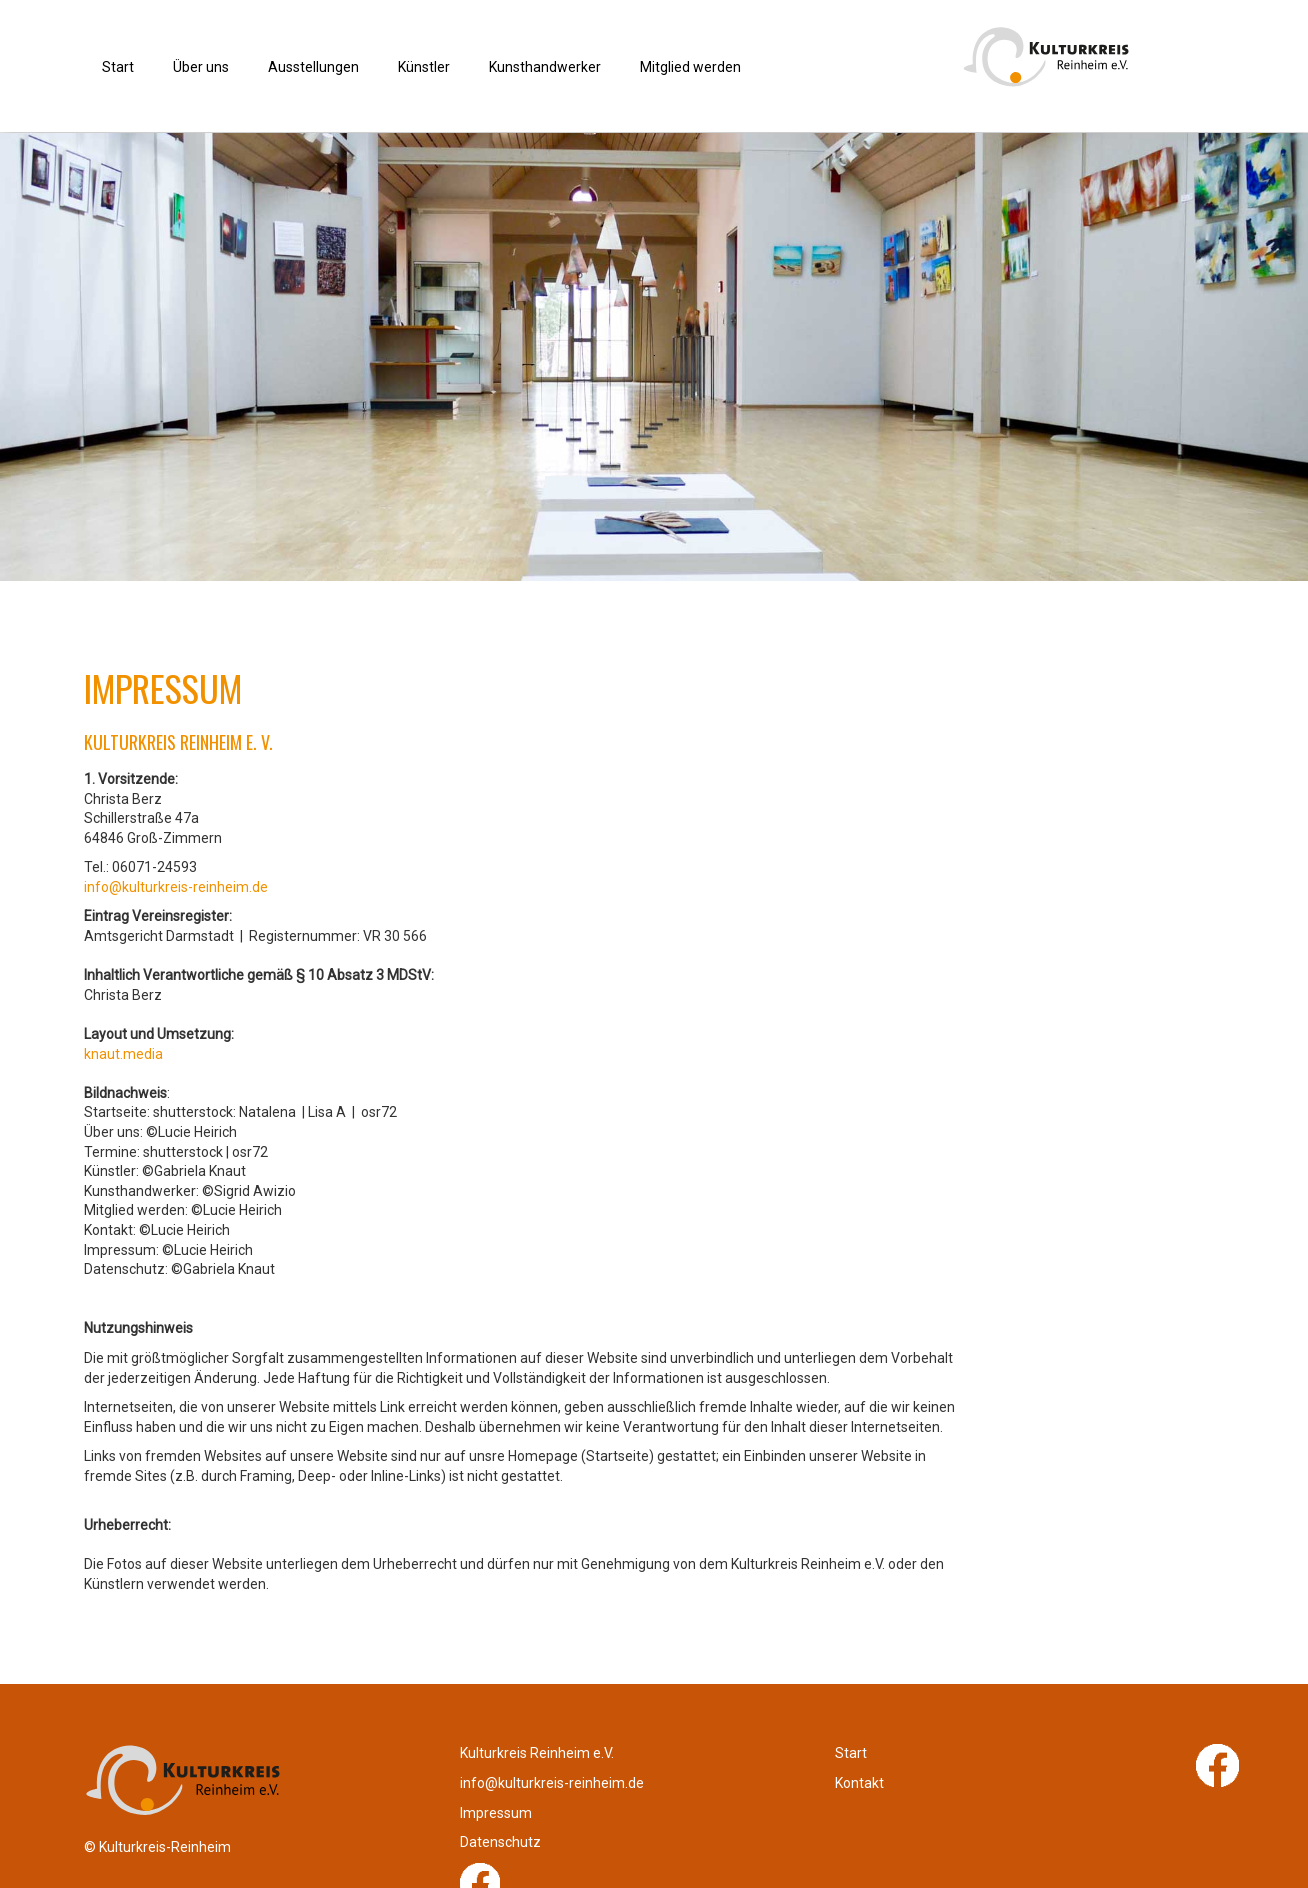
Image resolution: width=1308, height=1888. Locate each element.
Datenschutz (1002, 1803)
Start (685, 1773)
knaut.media (123, 1054)
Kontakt (693, 1803)
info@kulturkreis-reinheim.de (176, 887)
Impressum (998, 1773)
